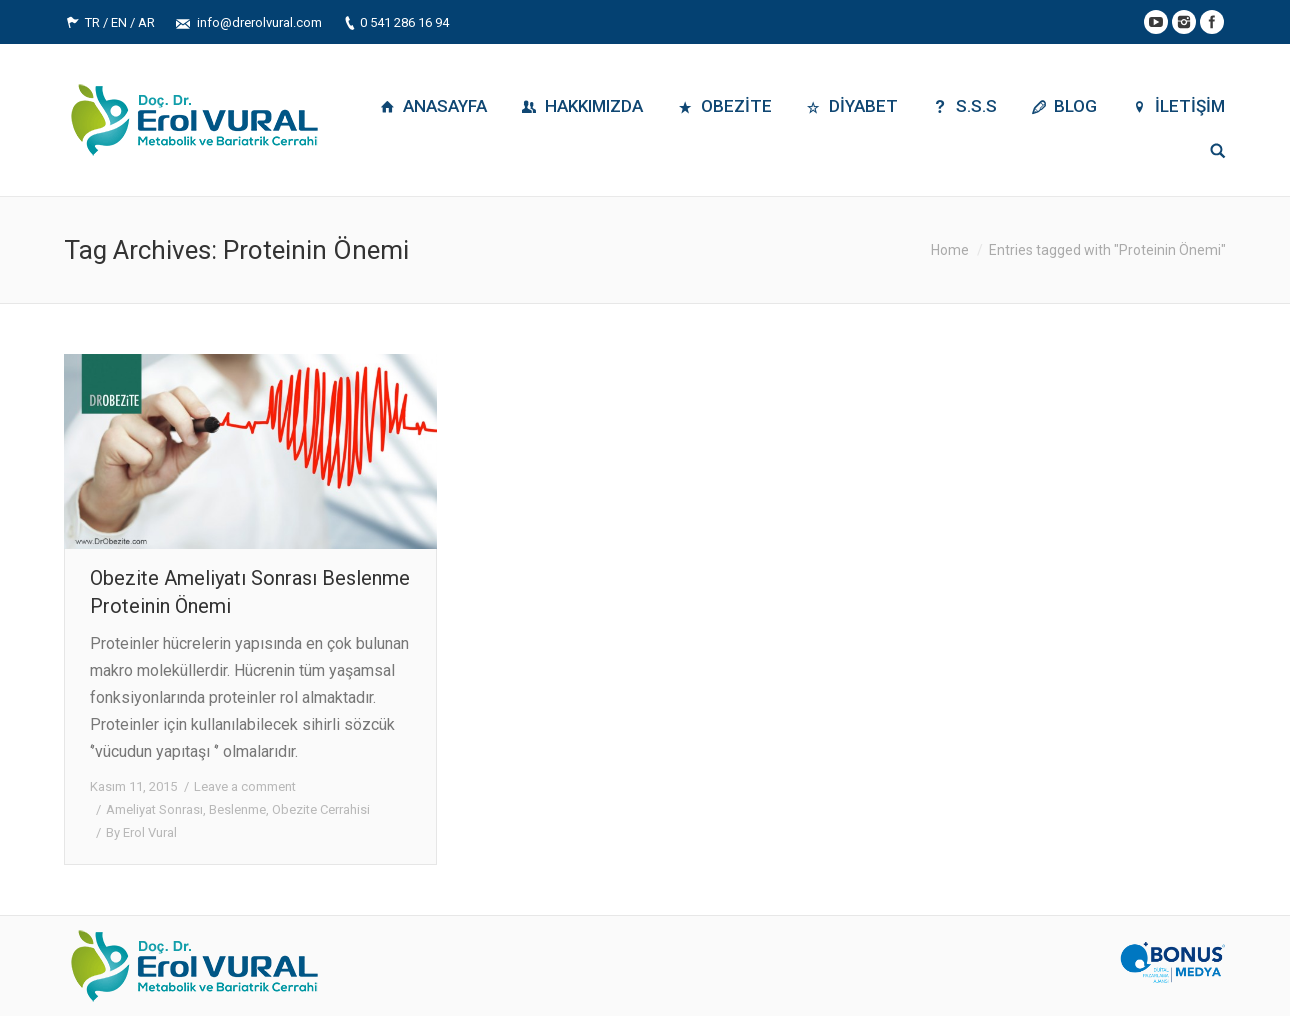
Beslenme (237, 809)
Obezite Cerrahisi (321, 809)
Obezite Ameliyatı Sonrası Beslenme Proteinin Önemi (250, 592)
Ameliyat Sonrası (154, 809)
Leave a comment (245, 786)
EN (119, 22)
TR (92, 22)
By (141, 832)
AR (146, 22)
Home (950, 250)
